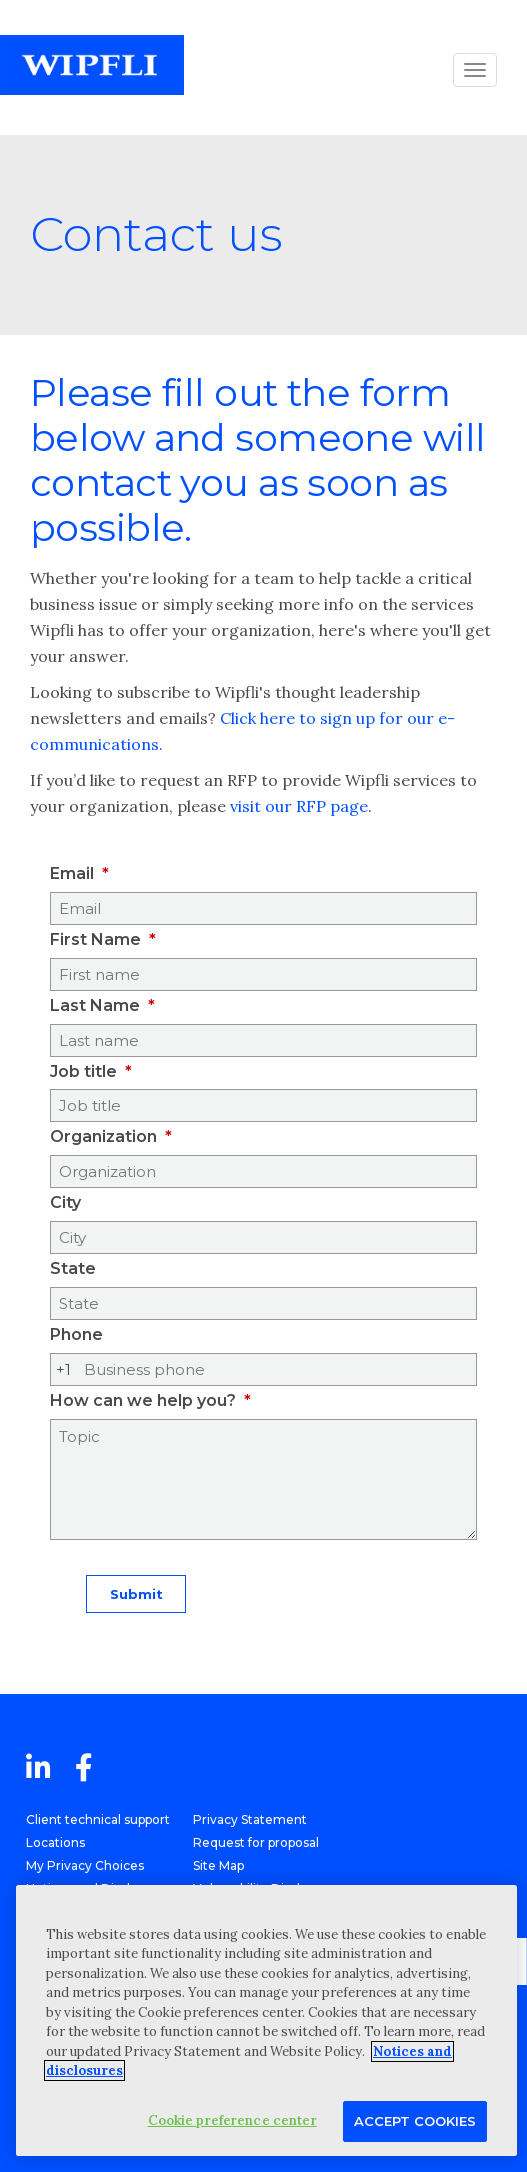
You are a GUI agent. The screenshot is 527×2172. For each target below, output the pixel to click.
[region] (266, 2020)
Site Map (218, 1865)
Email (72, 873)
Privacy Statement (250, 1819)
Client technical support (98, 1819)
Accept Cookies (415, 2121)
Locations (55, 1842)
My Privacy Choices (85, 1865)
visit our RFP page (299, 806)
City (65, 1202)
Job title (83, 1071)
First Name (95, 939)
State (73, 1268)
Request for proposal (256, 1842)
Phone (76, 1334)
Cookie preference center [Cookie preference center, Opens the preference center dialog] (232, 2120)
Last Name (95, 1005)
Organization (103, 1136)
